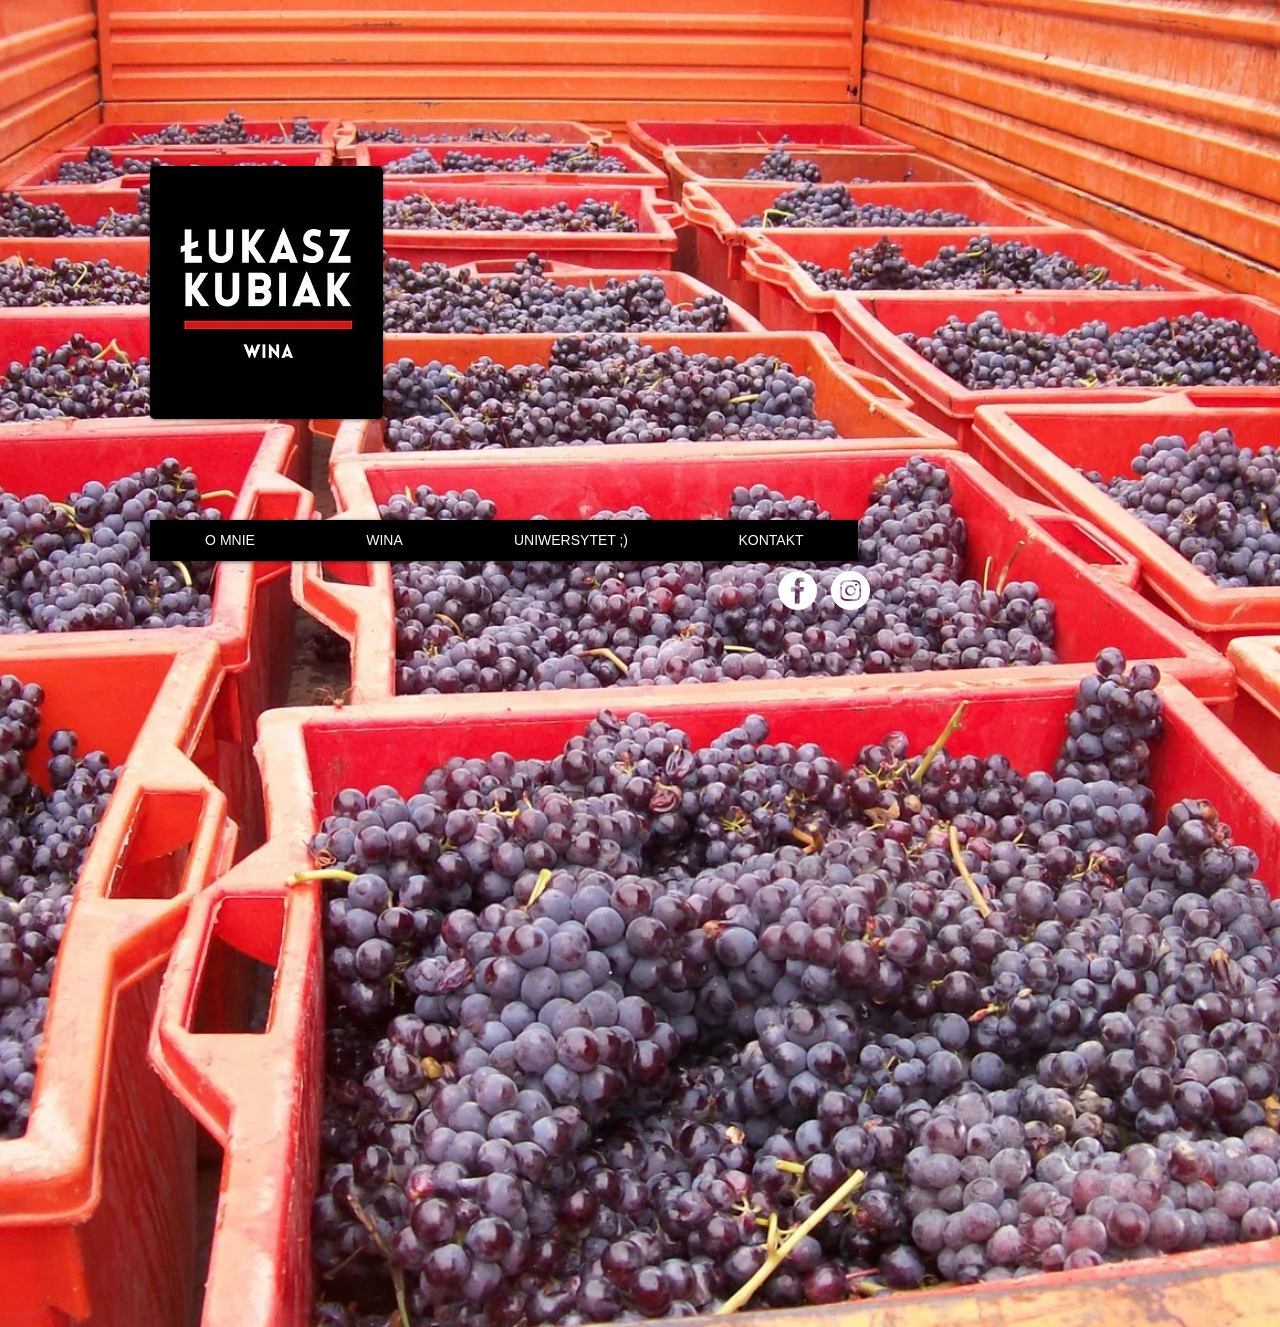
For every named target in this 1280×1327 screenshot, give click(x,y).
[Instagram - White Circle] (850, 590)
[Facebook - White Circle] (797, 590)
